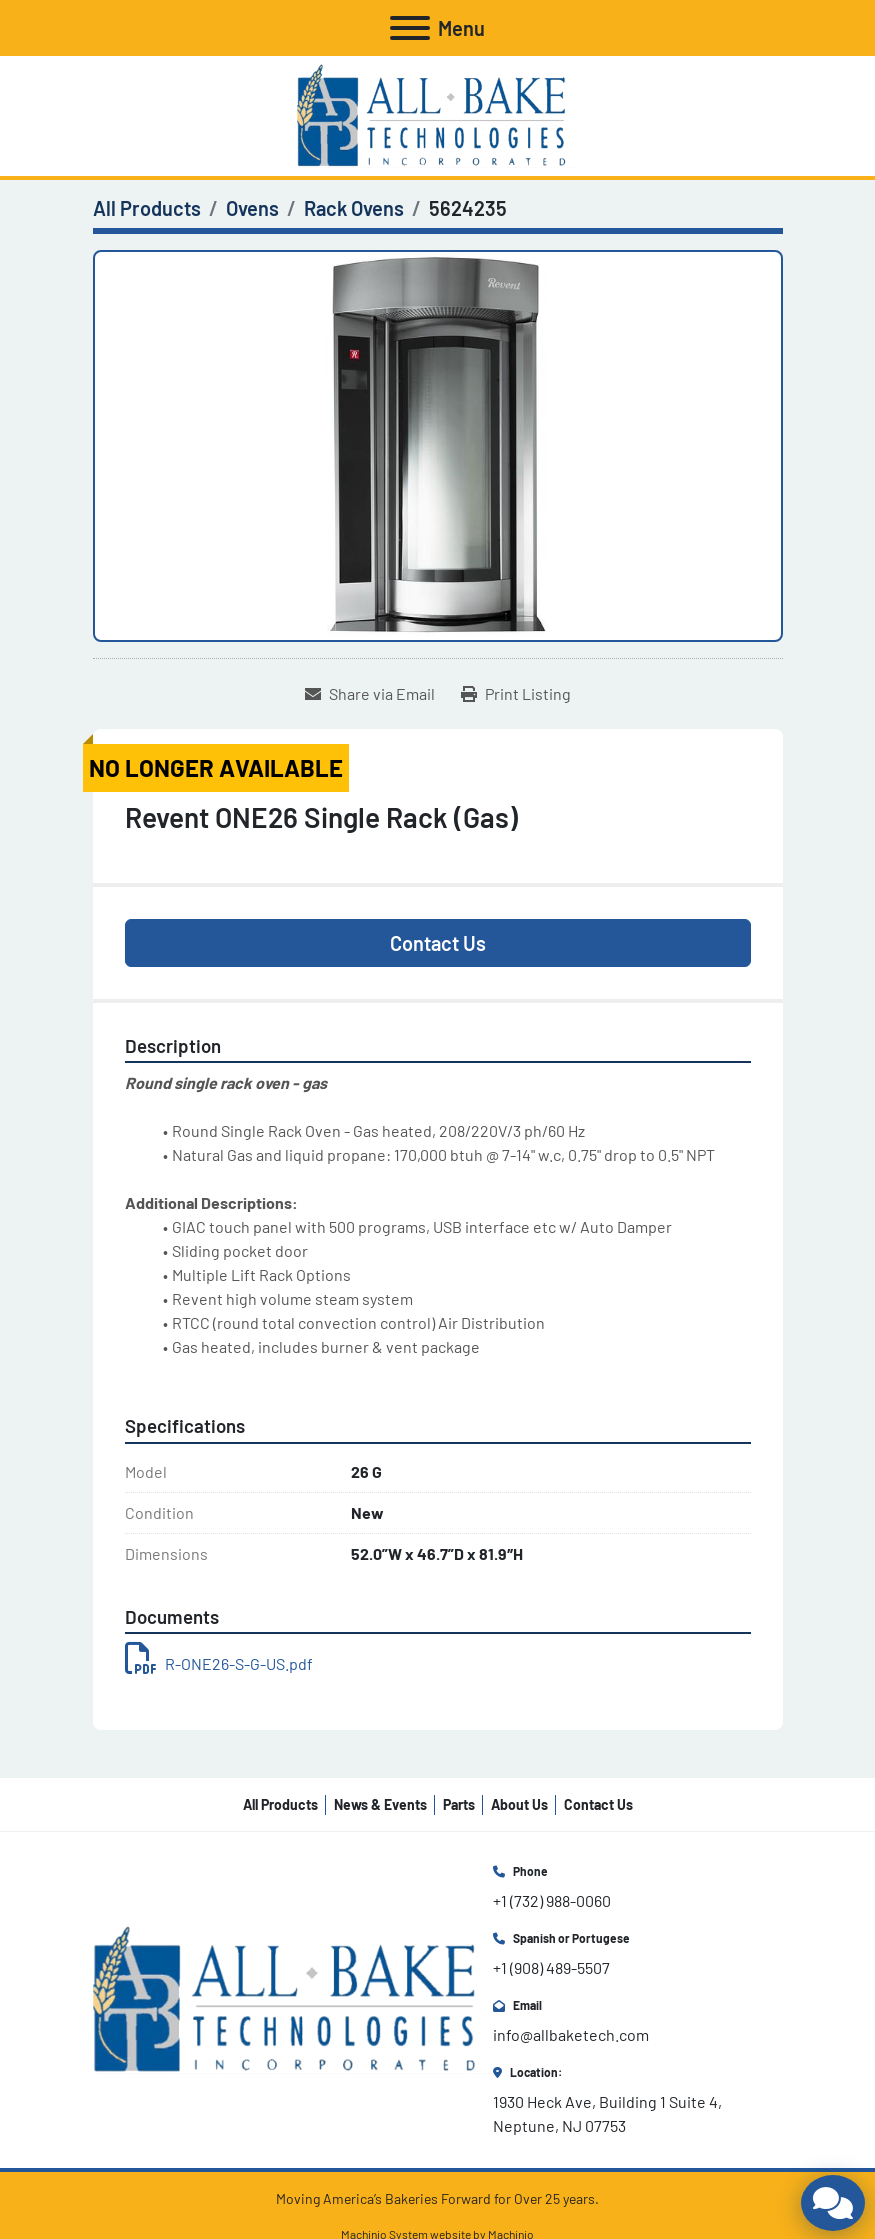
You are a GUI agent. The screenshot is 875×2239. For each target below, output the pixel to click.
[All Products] (147, 208)
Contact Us (438, 943)
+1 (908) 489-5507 (551, 1967)
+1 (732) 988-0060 (552, 1900)
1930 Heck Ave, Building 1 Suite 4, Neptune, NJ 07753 (609, 2113)
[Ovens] (252, 208)
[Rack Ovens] (354, 208)
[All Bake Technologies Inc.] (293, 1997)
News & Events (380, 1804)
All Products (280, 1804)
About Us (519, 1804)
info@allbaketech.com (571, 2034)
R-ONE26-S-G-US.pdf (219, 1663)
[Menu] (410, 28)
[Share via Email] (370, 694)
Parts (459, 1804)
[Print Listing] (516, 694)
